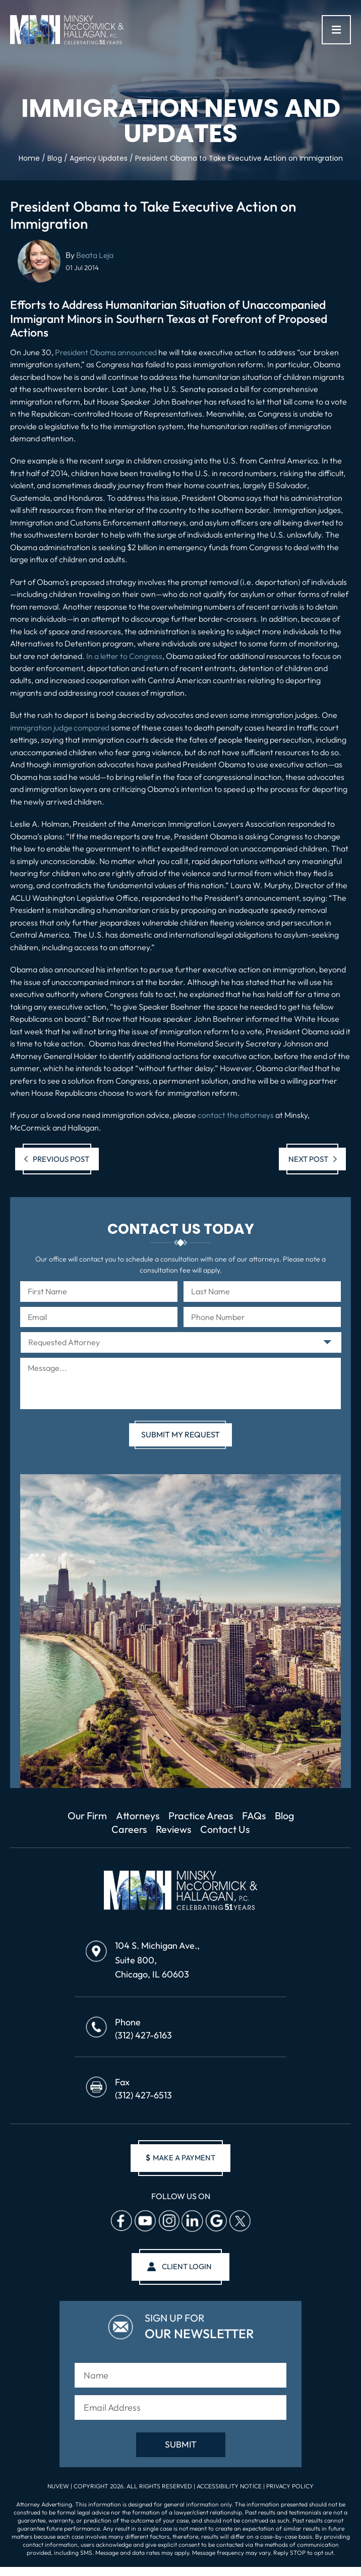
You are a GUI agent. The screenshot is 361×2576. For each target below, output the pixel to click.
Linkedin (192, 2222)
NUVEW (58, 2489)
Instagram (168, 2222)
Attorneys (150, 1816)
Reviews (188, 1830)
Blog (103, 1830)
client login (186, 2269)
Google (215, 2222)
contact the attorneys (236, 1115)
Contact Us (242, 1830)
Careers (142, 1830)
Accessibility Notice (230, 2489)
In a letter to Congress (125, 656)
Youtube (144, 2222)
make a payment (180, 2160)
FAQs (273, 1816)
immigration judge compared (61, 727)
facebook (121, 2222)
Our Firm (96, 1816)
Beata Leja (95, 255)
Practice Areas (217, 1816)
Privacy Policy (290, 2489)
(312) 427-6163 (143, 2036)
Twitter (239, 2222)
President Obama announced (107, 352)
